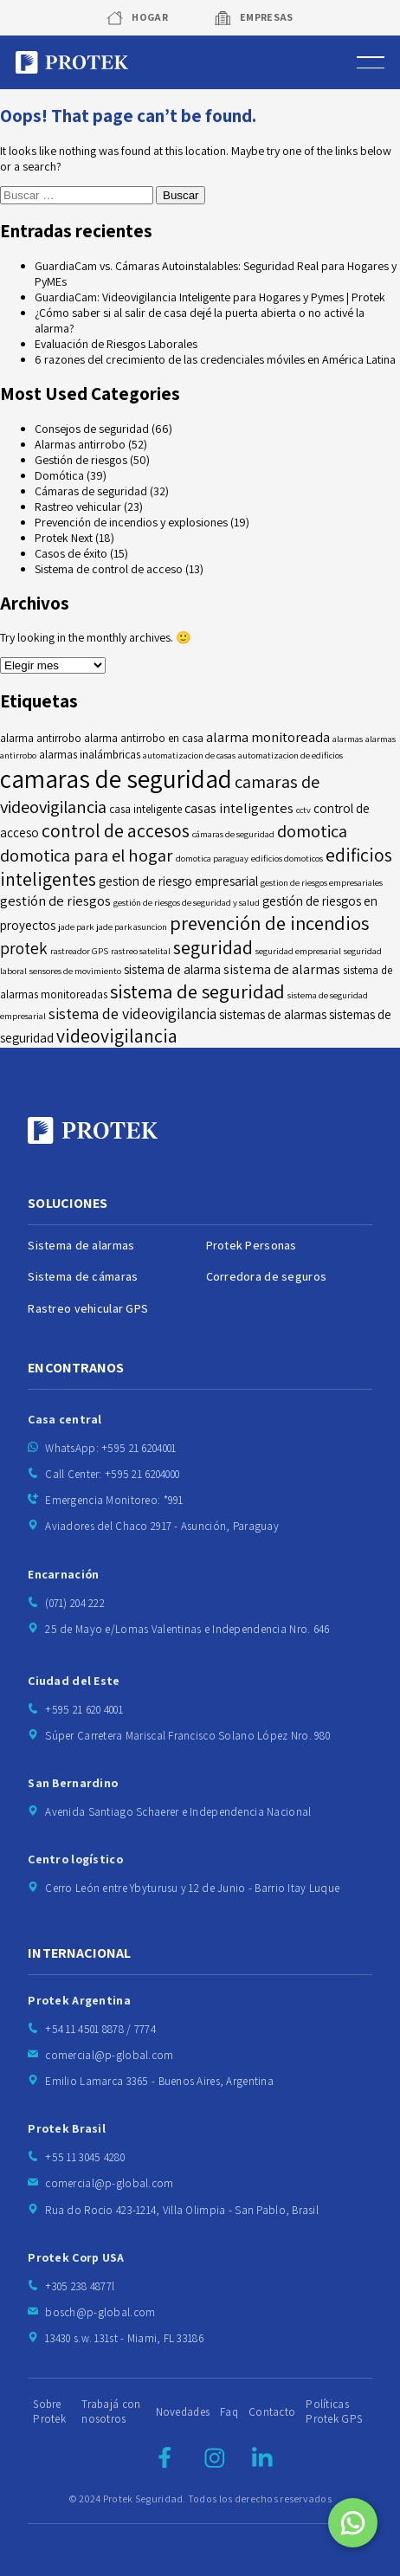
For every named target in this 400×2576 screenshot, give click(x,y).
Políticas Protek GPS (334, 2411)
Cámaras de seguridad (91, 491)
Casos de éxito (71, 553)
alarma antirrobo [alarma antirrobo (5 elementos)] (40, 738)
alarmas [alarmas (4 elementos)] (347, 739)
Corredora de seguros (266, 1276)
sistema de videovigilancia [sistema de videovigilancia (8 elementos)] (132, 1013)
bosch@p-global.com (100, 2312)
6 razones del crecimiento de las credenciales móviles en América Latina (215, 359)
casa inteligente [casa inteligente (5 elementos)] (145, 809)
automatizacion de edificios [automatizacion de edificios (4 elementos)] (290, 755)
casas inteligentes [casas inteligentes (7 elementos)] (239, 807)
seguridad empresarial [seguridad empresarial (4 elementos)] (298, 951)
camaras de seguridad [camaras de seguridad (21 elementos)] (116, 778)
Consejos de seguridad (92, 428)
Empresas (267, 16)
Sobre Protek (49, 2411)
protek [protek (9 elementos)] (24, 948)
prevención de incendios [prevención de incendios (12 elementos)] (269, 922)
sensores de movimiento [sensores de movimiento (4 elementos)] (75, 971)
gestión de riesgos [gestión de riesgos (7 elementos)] (55, 900)
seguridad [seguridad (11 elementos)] (213, 947)
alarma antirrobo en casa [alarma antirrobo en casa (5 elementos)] (143, 738)
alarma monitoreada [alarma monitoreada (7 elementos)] (268, 736)
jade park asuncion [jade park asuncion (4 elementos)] (131, 926)
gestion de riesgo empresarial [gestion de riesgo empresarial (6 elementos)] (178, 881)
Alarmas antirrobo (80, 444)
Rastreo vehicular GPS (88, 1308)
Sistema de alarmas (81, 1245)
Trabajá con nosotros (110, 2411)
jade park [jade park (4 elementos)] (76, 926)
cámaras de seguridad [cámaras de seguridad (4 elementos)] (233, 834)
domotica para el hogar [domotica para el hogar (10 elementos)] (86, 855)
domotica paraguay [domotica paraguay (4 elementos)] (212, 858)
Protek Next (64, 538)
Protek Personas (251, 1245)
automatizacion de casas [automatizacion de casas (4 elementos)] (189, 755)
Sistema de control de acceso (109, 569)
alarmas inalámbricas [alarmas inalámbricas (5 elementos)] (89, 754)
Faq (229, 2412)
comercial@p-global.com (109, 2055)
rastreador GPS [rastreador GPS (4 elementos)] (79, 951)
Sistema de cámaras (83, 1276)
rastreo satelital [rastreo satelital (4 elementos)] (141, 951)
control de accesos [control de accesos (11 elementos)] (116, 830)
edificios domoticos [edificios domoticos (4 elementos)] (287, 858)
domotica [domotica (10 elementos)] (312, 831)
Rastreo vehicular (78, 506)
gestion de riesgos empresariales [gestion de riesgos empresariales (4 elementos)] (322, 882)
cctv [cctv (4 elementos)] (303, 810)
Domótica (59, 475)
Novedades (183, 2412)
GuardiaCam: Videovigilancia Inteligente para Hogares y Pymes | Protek (210, 297)
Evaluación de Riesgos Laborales (116, 344)
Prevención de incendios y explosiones (131, 522)
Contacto (271, 2412)
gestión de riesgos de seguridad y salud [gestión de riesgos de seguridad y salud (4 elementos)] (186, 902)
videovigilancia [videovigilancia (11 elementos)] (116, 1035)
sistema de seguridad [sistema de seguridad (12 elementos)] (197, 991)
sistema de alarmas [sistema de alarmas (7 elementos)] (281, 968)
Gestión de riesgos (81, 460)
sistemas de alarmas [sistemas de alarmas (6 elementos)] (272, 1014)
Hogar (150, 16)
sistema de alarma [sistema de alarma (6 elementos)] (172, 969)
